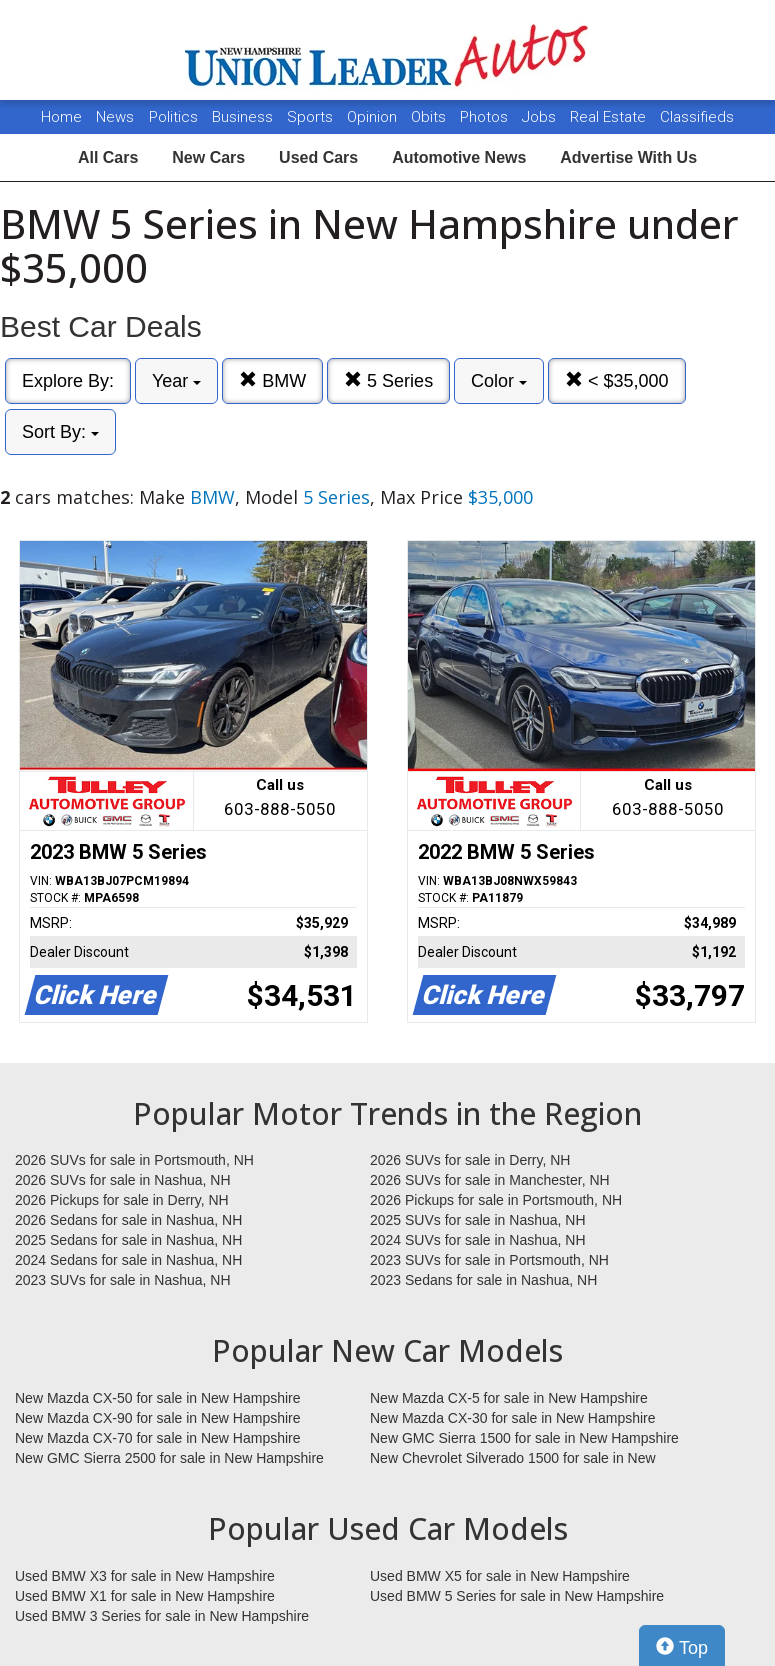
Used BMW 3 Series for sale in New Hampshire (162, 1616)
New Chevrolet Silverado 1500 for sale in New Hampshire (513, 1459)
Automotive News (459, 157)
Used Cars (318, 157)
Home (61, 117)
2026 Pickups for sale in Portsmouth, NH (496, 1200)
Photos (486, 117)
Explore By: (68, 381)
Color (499, 381)
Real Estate (610, 117)
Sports (312, 117)
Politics (173, 117)
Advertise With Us (628, 157)
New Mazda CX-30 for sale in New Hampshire (513, 1418)
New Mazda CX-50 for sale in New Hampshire (158, 1398)
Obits (430, 117)
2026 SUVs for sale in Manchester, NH (490, 1180)
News (115, 117)
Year (176, 381)
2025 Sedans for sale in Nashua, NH (128, 1240)
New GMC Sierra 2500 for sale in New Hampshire (169, 1458)
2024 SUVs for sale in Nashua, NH (478, 1240)
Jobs (541, 117)
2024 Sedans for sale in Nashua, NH (128, 1260)
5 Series (388, 380)
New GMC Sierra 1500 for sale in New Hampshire (524, 1438)
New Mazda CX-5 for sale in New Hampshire (509, 1398)
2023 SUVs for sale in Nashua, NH (123, 1280)
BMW (272, 380)
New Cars (208, 157)
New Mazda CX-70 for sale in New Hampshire (158, 1438)
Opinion (374, 117)
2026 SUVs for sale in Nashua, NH (123, 1180)
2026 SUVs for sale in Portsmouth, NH (134, 1160)
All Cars (108, 157)
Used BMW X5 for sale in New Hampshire (500, 1576)
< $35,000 (617, 380)
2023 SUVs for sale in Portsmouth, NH (489, 1260)
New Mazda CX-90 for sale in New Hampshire (158, 1418)
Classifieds (697, 117)
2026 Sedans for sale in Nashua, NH (128, 1220)
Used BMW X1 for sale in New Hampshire (145, 1596)
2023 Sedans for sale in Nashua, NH (483, 1280)
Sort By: (60, 432)
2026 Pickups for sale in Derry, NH (122, 1200)
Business (244, 117)
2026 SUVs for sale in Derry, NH (470, 1160)
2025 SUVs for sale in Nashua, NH (478, 1220)
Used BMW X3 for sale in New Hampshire (145, 1576)
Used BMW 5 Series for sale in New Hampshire (517, 1596)
